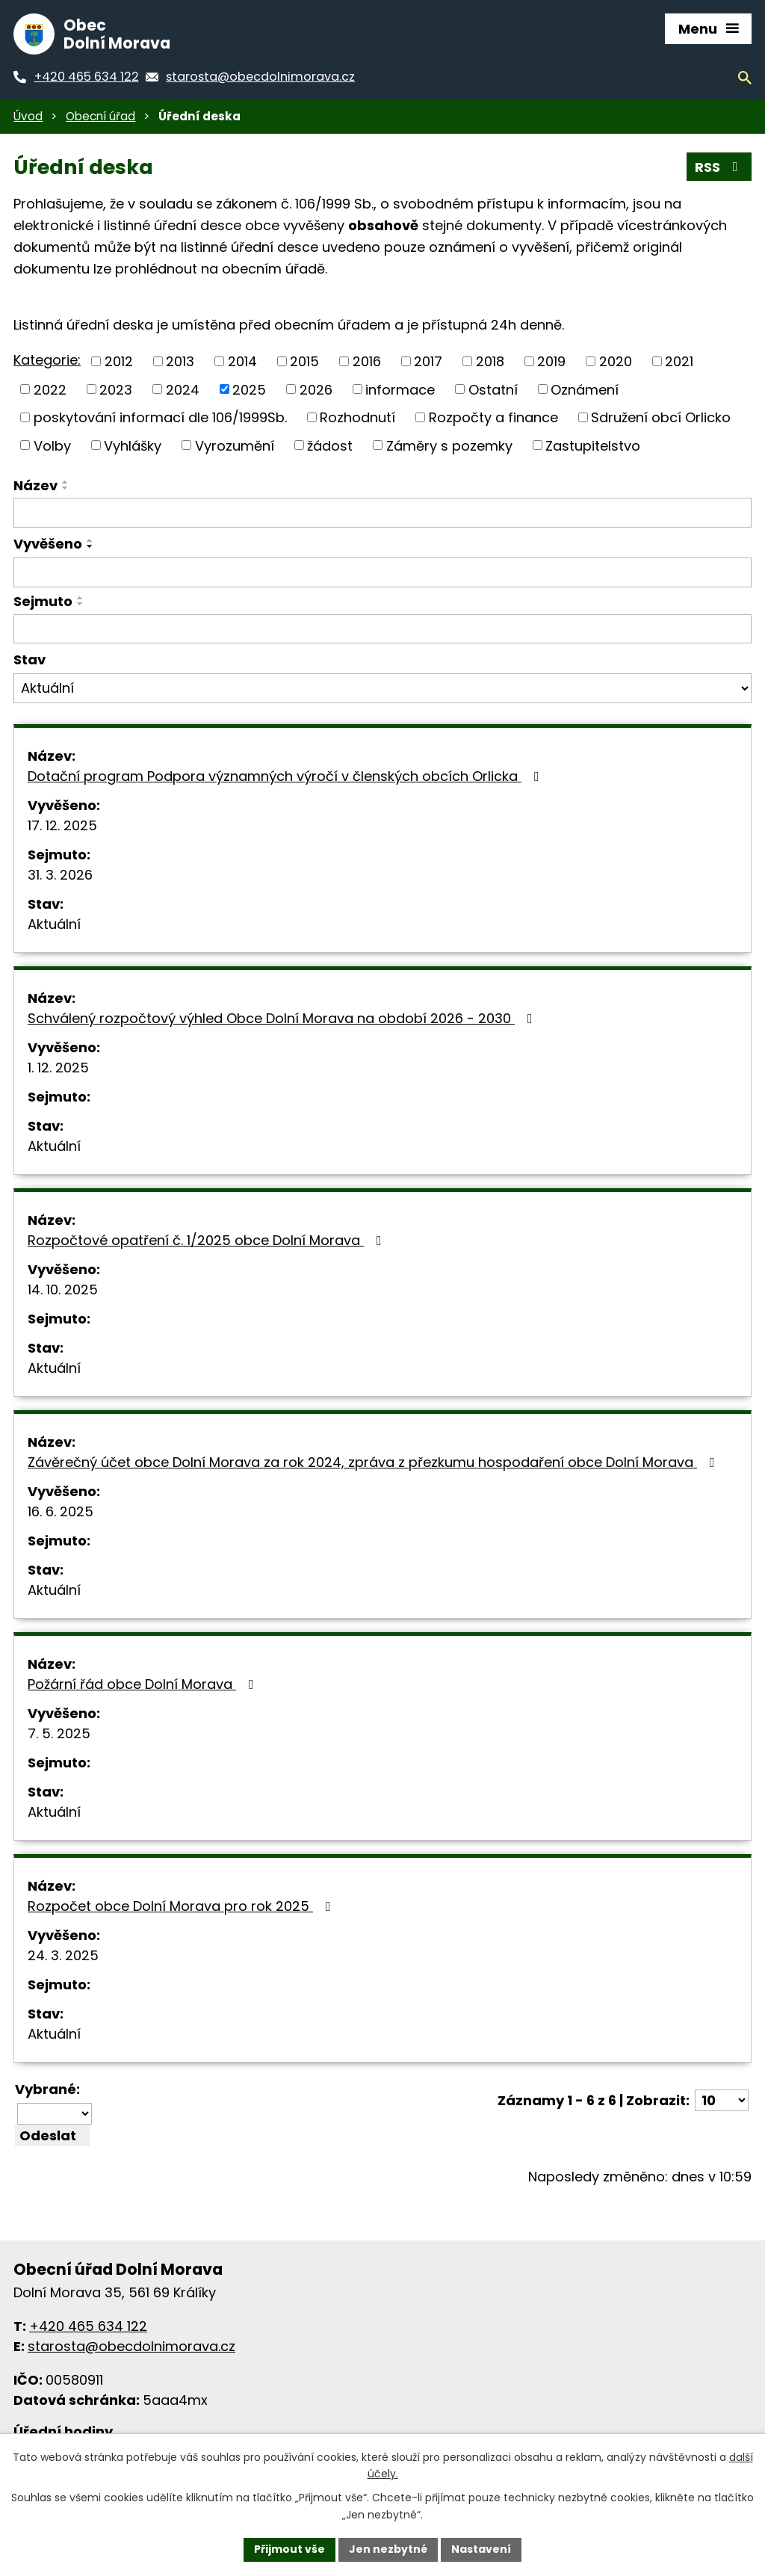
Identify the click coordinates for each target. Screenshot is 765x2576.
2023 (115, 389)
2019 (551, 361)
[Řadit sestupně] (66, 488)
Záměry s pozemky (449, 445)
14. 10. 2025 (63, 1289)
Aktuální (54, 924)
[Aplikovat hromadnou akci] (52, 2135)
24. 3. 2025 (63, 1955)
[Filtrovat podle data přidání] (382, 572)
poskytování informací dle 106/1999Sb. (160, 417)
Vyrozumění (234, 445)
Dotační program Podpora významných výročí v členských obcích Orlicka (286, 776)
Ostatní (493, 389)
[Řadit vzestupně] (66, 482)
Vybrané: (47, 2089)
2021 (679, 361)
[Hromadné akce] (54, 2114)
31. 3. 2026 (60, 874)
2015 (304, 361)
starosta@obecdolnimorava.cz (131, 2346)
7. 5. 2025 (59, 1733)
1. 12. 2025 (58, 1067)
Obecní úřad (100, 116)
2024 (182, 389)
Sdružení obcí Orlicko (661, 417)
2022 (50, 389)
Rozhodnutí (357, 417)
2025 (249, 389)
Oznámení (585, 389)
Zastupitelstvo (592, 445)
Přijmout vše (289, 2549)
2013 (180, 361)
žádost (330, 445)
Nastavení (481, 2549)
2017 (428, 361)
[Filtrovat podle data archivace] (382, 629)
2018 (490, 361)
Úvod (28, 116)
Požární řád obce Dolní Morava (144, 1684)
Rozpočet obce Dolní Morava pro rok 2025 (182, 1906)
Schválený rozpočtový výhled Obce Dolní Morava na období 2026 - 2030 (283, 1018)
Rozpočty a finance (493, 417)
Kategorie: (47, 359)
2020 (615, 361)
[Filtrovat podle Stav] (382, 688)
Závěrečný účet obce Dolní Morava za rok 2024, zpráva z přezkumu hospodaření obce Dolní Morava (374, 1462)
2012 (119, 361)
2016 (367, 361)
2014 (242, 361)
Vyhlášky (132, 445)
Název (35, 485)
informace (400, 389)
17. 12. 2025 (62, 825)
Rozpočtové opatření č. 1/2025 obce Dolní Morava (208, 1240)
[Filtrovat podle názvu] (382, 513)
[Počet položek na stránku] (722, 2100)
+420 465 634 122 (88, 2326)
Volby (52, 445)
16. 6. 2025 (60, 1511)
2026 (316, 389)
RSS (719, 167)
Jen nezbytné (388, 2549)
